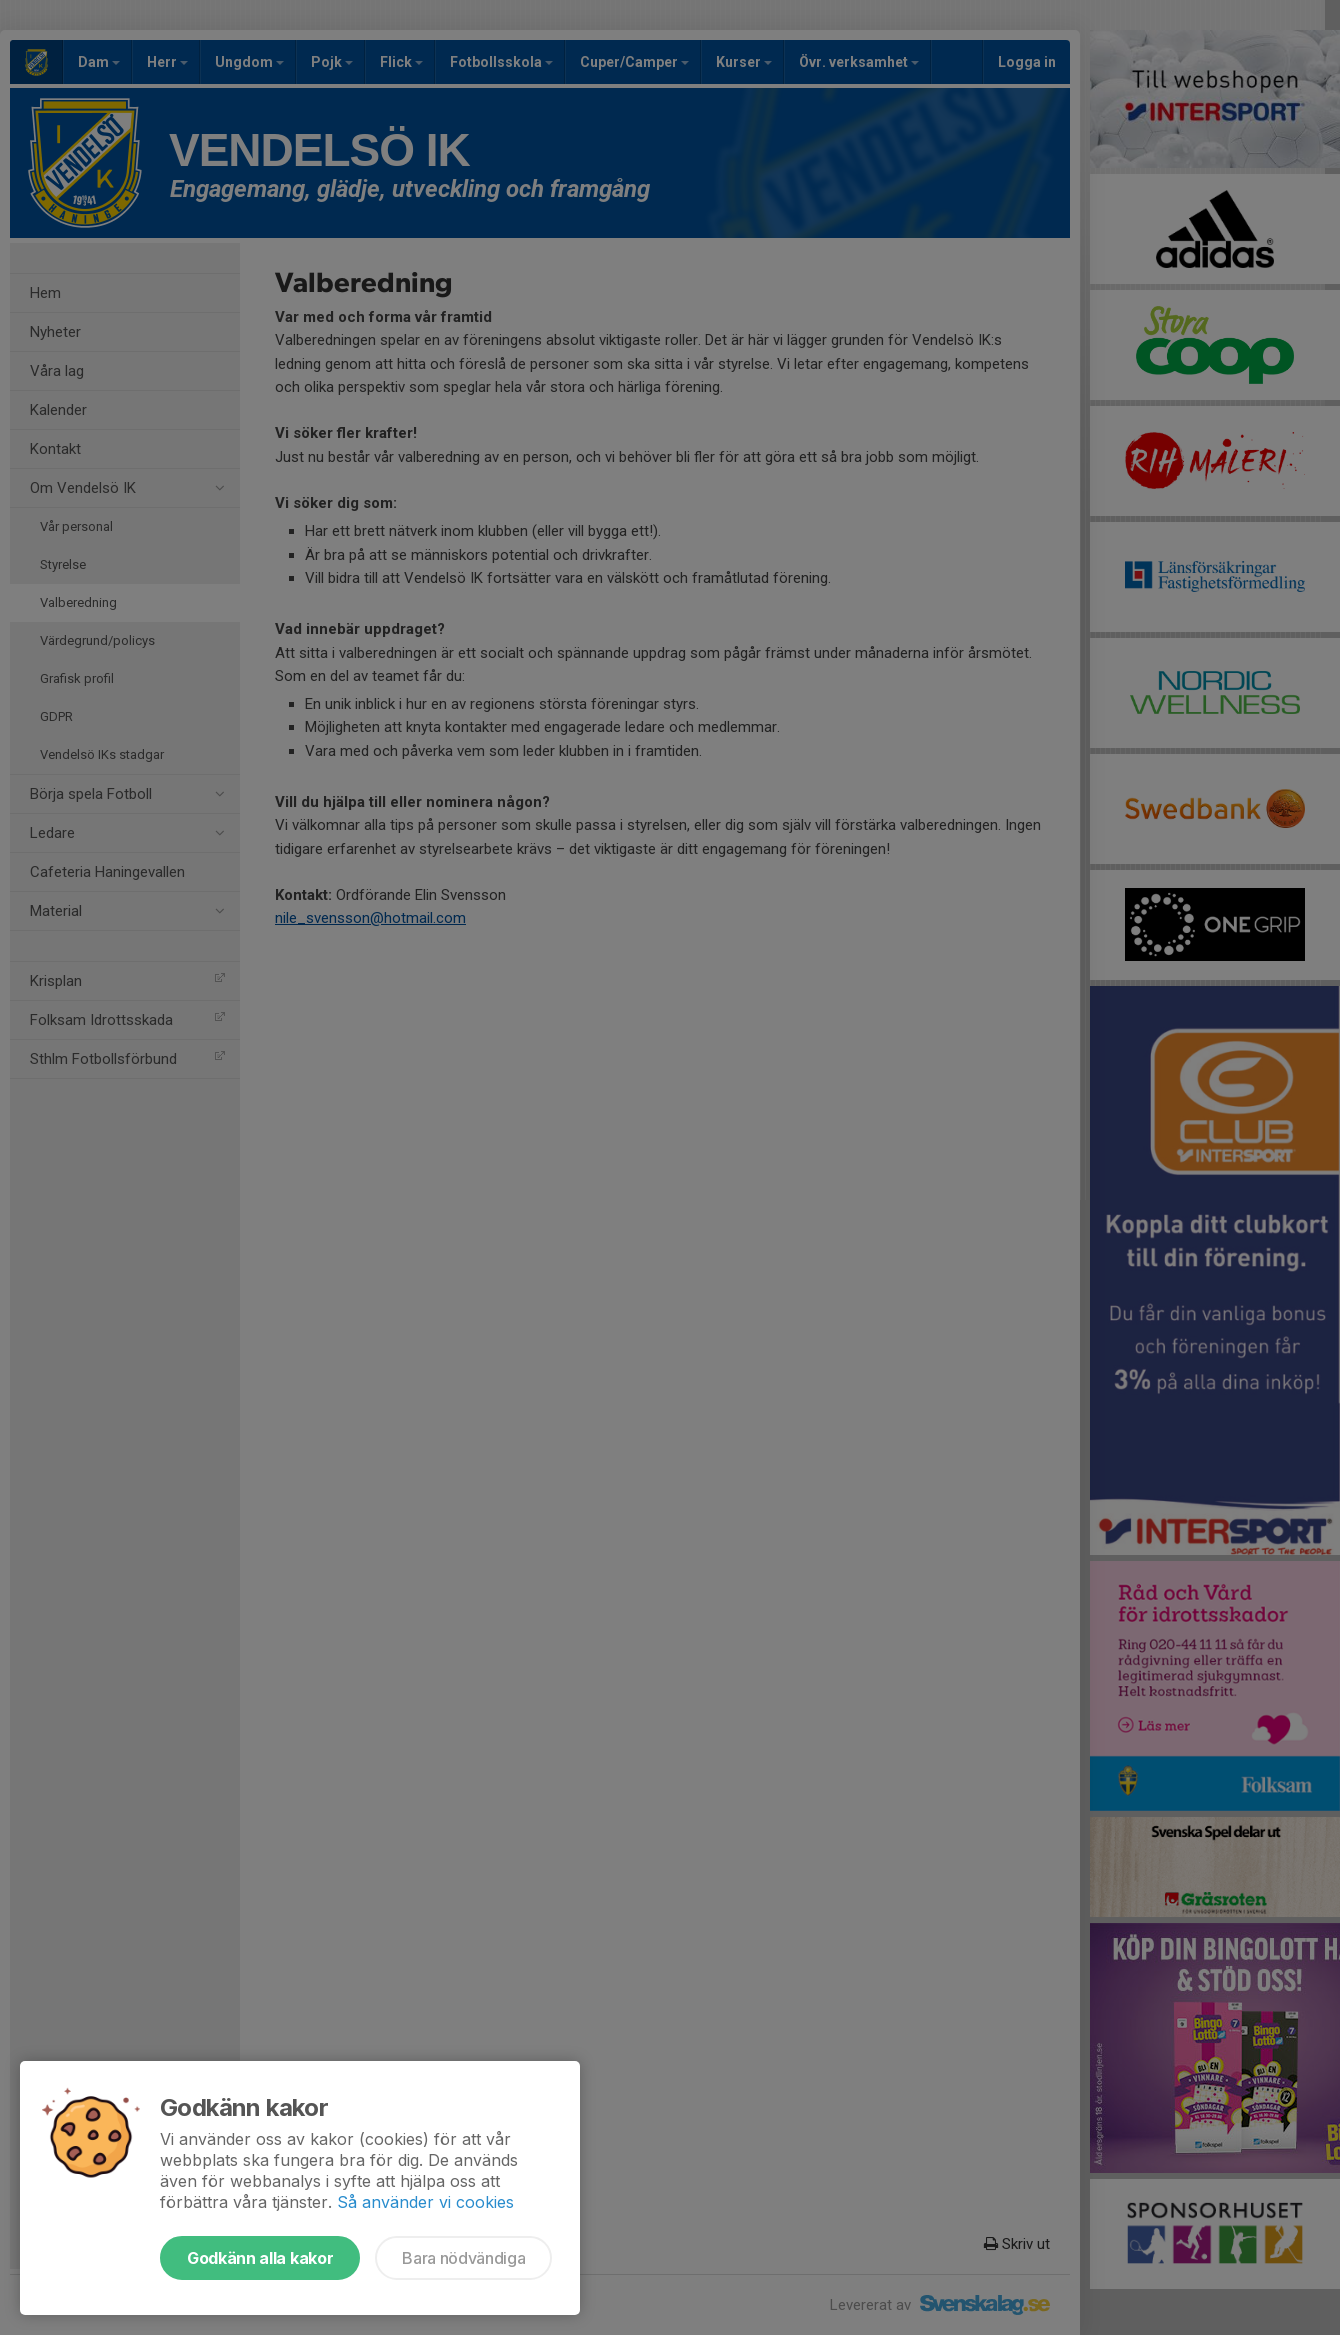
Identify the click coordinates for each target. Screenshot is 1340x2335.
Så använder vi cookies (425, 2202)
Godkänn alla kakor (260, 2258)
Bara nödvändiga (463, 2258)
